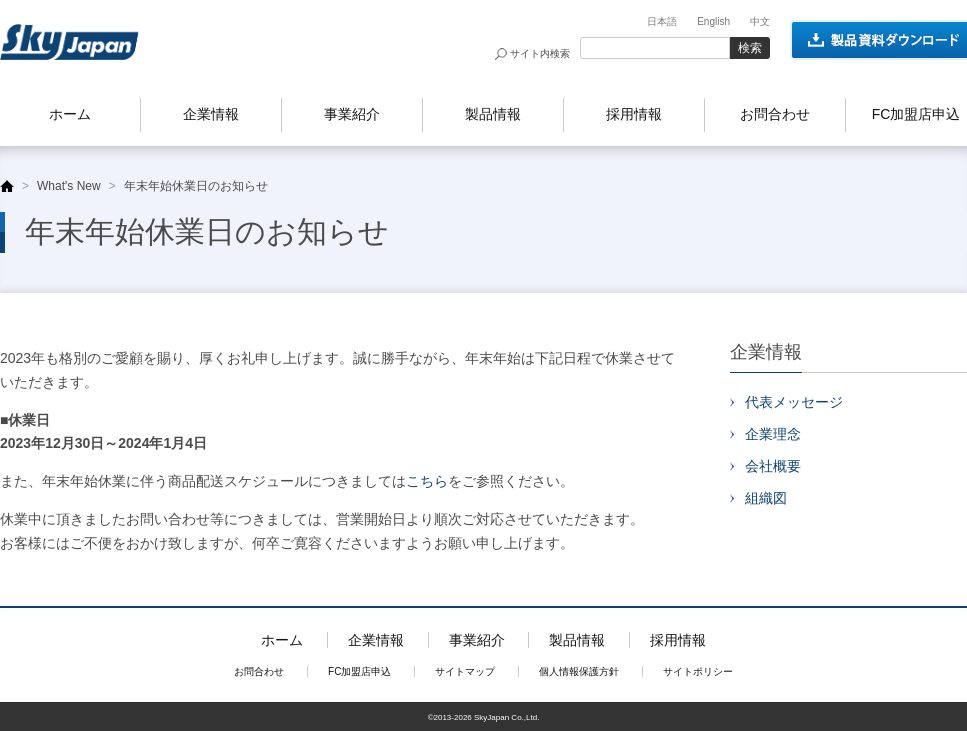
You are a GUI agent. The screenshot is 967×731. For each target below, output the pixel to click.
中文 (760, 21)
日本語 (662, 21)
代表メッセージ (794, 402)
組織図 (766, 498)
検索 (750, 48)
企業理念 (773, 434)
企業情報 (211, 114)
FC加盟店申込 (359, 671)
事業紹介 (352, 114)
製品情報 (493, 114)
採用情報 (634, 114)
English (713, 21)
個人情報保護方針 (579, 671)
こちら (427, 481)
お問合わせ (775, 114)
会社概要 (773, 466)
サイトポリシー (698, 671)
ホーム (70, 114)
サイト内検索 (540, 53)
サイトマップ (465, 671)
